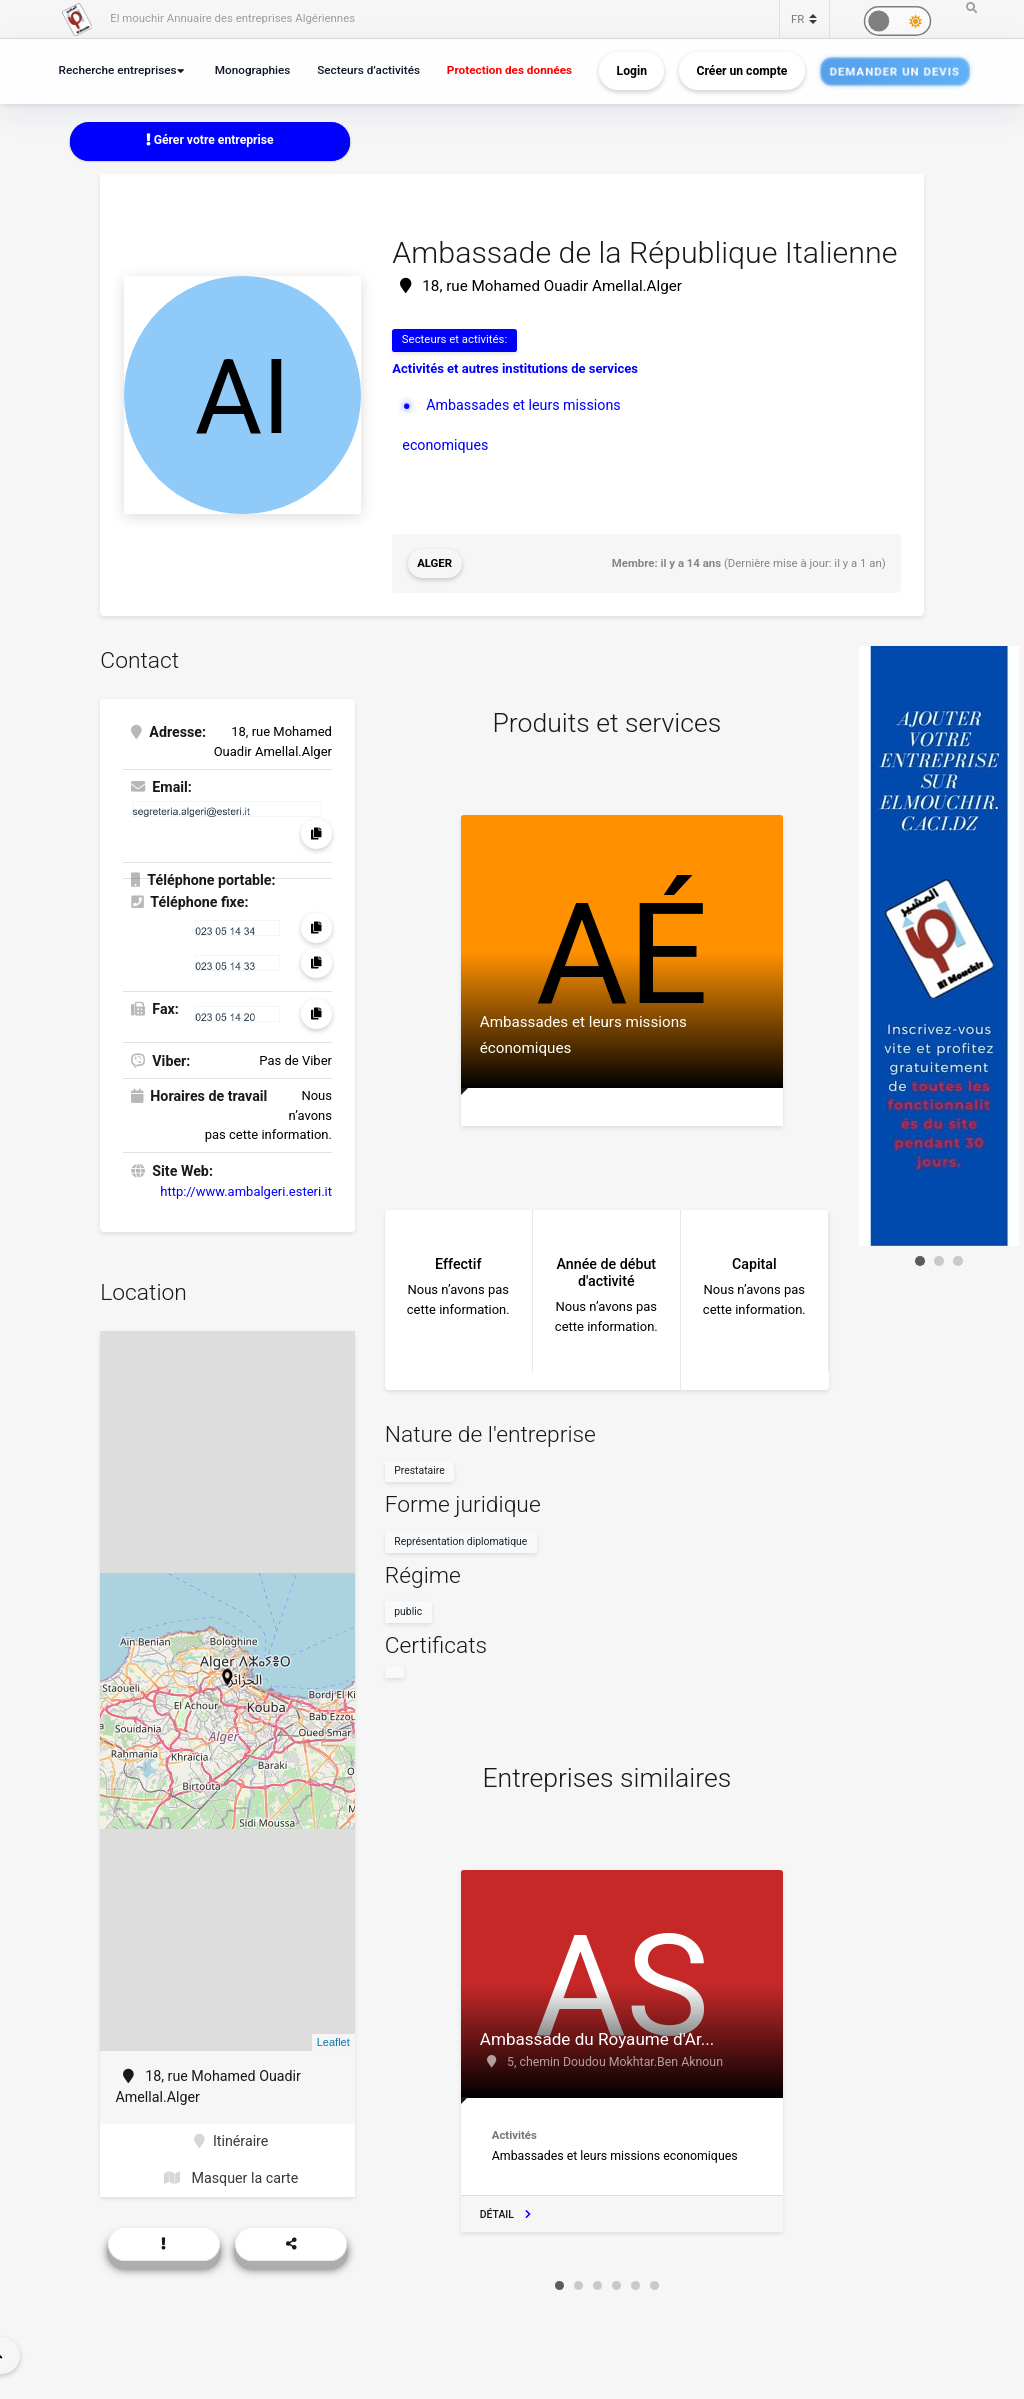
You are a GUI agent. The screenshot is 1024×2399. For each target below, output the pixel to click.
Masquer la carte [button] (231, 2178)
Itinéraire (231, 2141)
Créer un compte (742, 71)
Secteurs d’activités (368, 70)
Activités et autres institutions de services (515, 368)
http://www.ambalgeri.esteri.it (246, 1191)
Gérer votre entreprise (210, 140)
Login (632, 71)
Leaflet (333, 2042)
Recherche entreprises (118, 70)
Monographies (253, 70)
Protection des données (509, 70)
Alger (434, 563)
